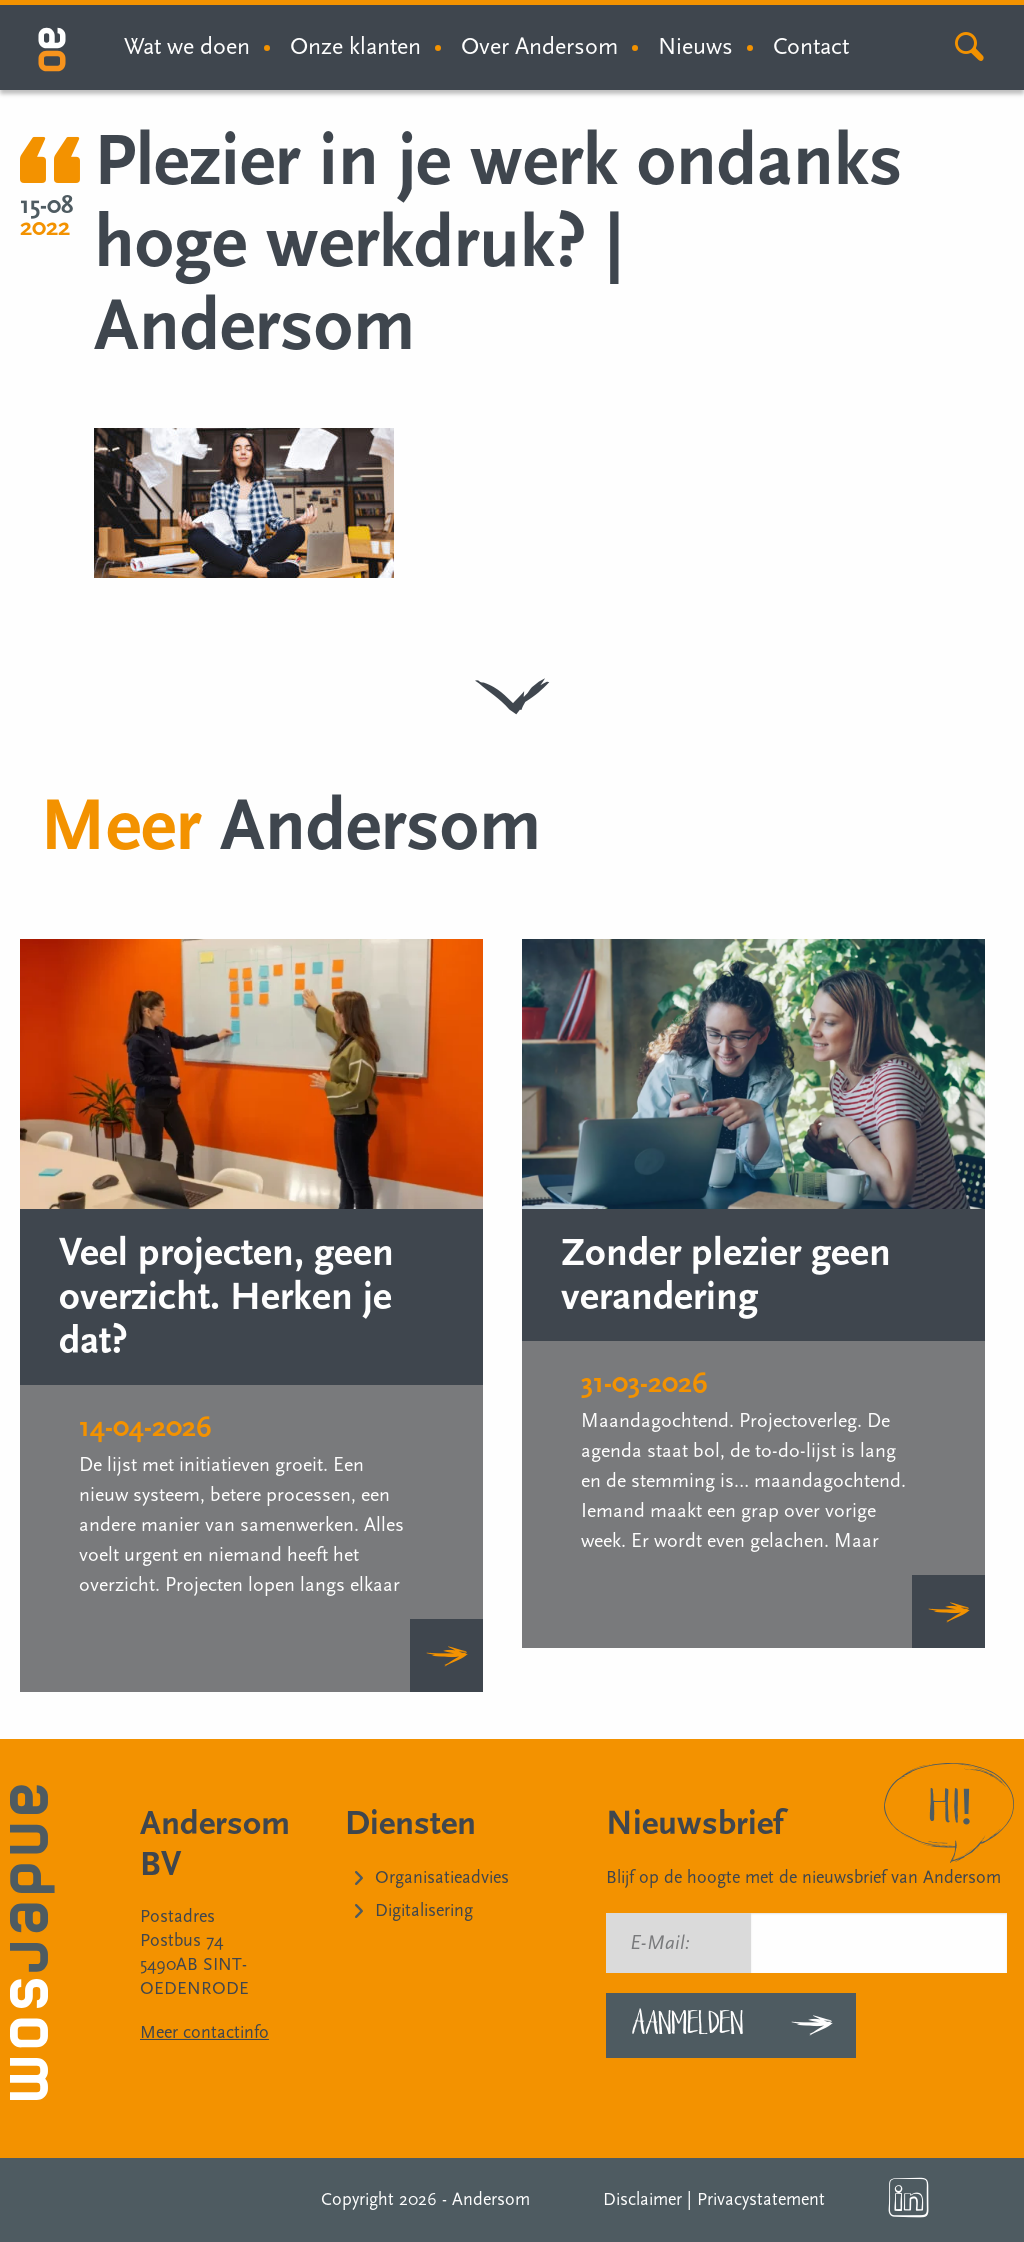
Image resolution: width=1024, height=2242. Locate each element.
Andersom (491, 2199)
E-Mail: (660, 1943)
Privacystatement (761, 2199)
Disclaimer (642, 2199)
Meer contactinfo (204, 2032)
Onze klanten (355, 46)
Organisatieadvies (442, 1877)
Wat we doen (187, 46)
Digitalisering (424, 1910)
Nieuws (695, 46)
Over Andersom (539, 46)
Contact (811, 46)
